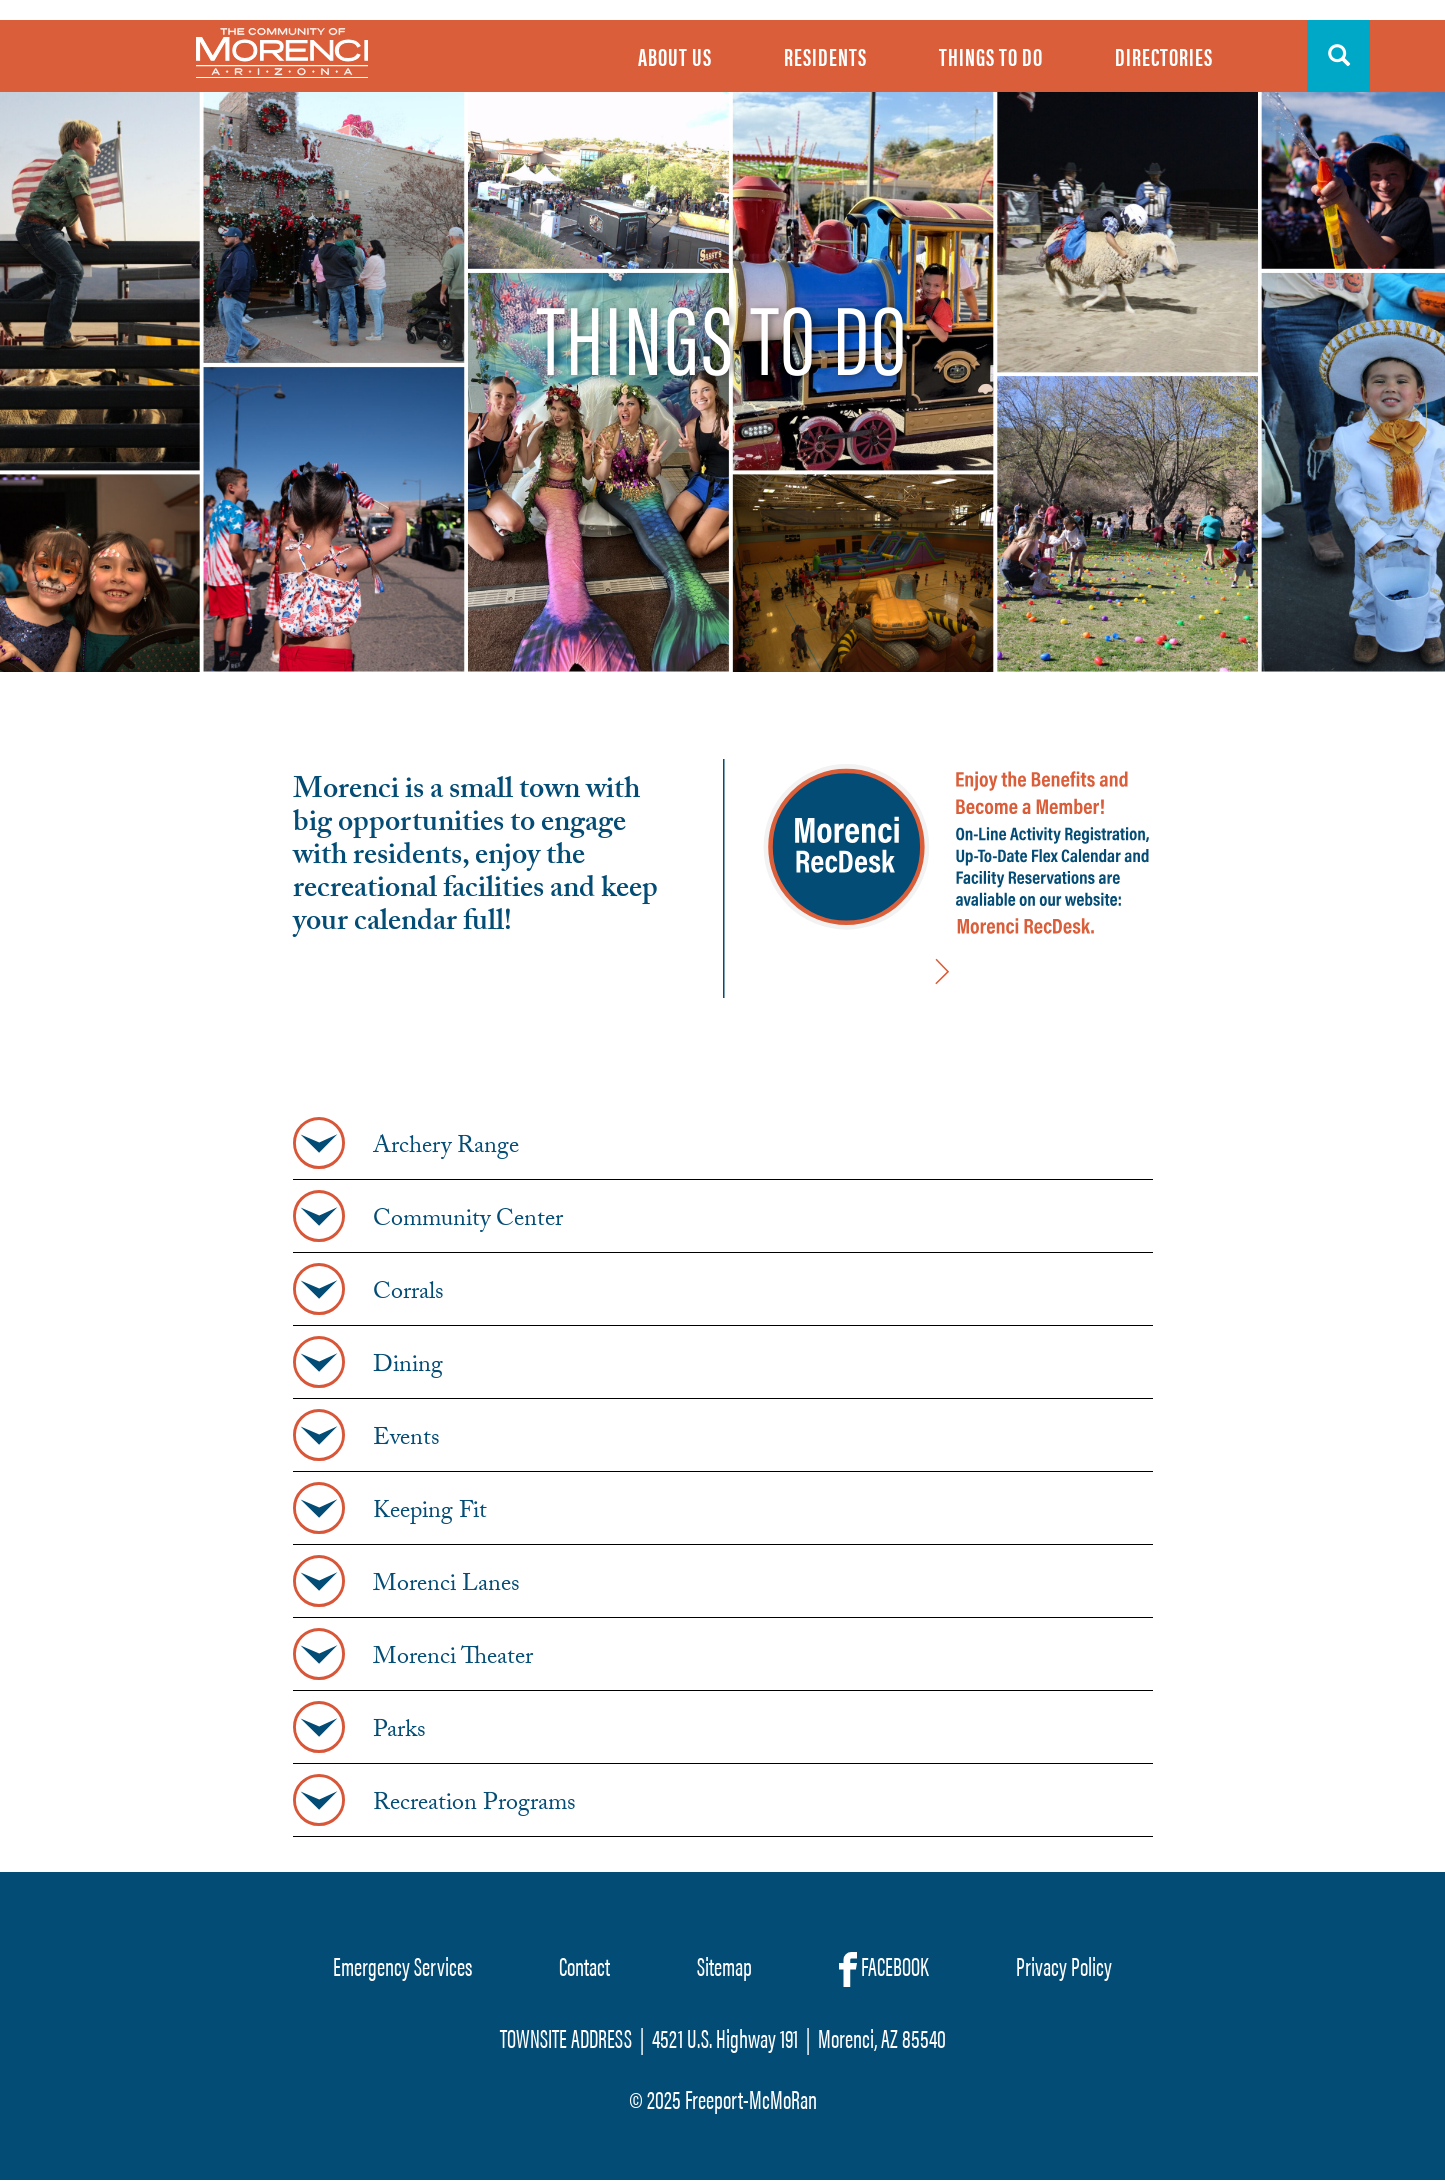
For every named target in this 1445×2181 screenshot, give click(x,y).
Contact (584, 1965)
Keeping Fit (430, 1514)
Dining (408, 1368)
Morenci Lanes (446, 1587)
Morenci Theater (453, 1660)
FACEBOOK (884, 1967)
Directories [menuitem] (1164, 56)
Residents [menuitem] (825, 56)
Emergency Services (402, 1965)
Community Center (468, 1222)
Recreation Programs (474, 1806)
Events (406, 1441)
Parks (399, 1733)
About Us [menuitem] (675, 56)
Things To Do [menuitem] (991, 56)
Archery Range (446, 1149)
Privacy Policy (1064, 1965)
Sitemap (724, 1965)
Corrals (408, 1295)
